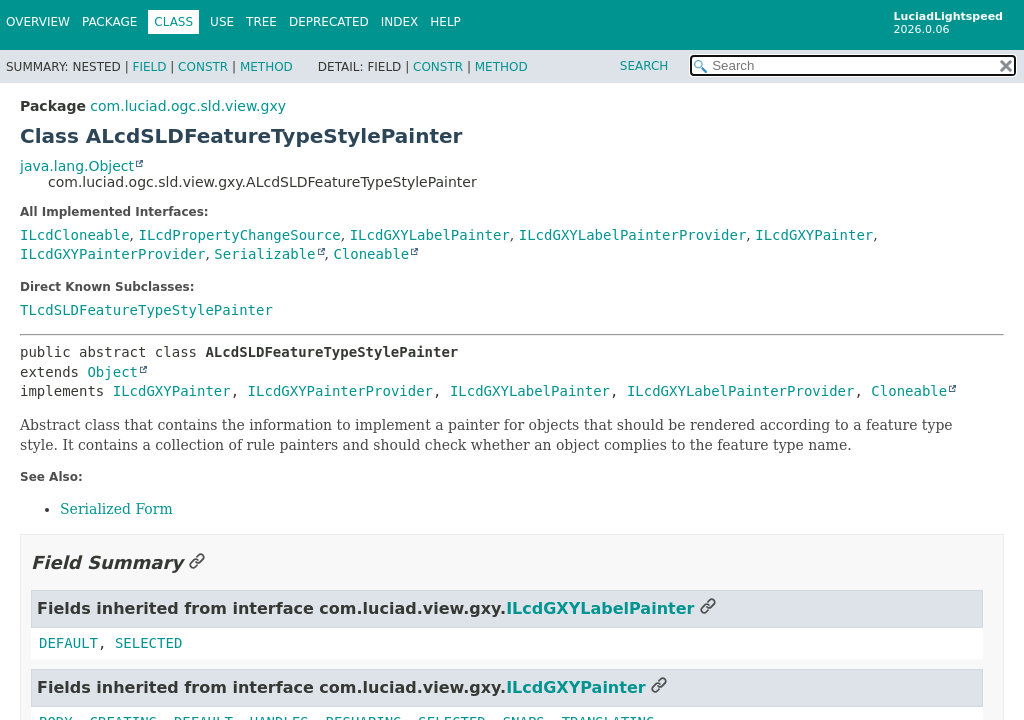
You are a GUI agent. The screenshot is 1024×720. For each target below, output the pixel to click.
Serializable (264, 254)
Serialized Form (116, 509)
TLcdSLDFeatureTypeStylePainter (146, 310)
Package (109, 22)
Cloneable (371, 254)
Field (149, 67)
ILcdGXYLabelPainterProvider (633, 235)
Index (400, 22)
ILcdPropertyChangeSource (239, 235)
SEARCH (644, 66)
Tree (261, 22)
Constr (203, 67)
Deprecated (329, 22)
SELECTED (148, 643)
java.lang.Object (77, 166)
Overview (38, 22)
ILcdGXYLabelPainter (430, 235)
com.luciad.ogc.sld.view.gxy (188, 106)
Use (222, 22)
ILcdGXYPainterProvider (112, 254)
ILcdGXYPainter (814, 235)
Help (445, 22)
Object (112, 372)
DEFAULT (68, 643)
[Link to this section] (197, 562)
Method (266, 67)
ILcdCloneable (75, 235)
